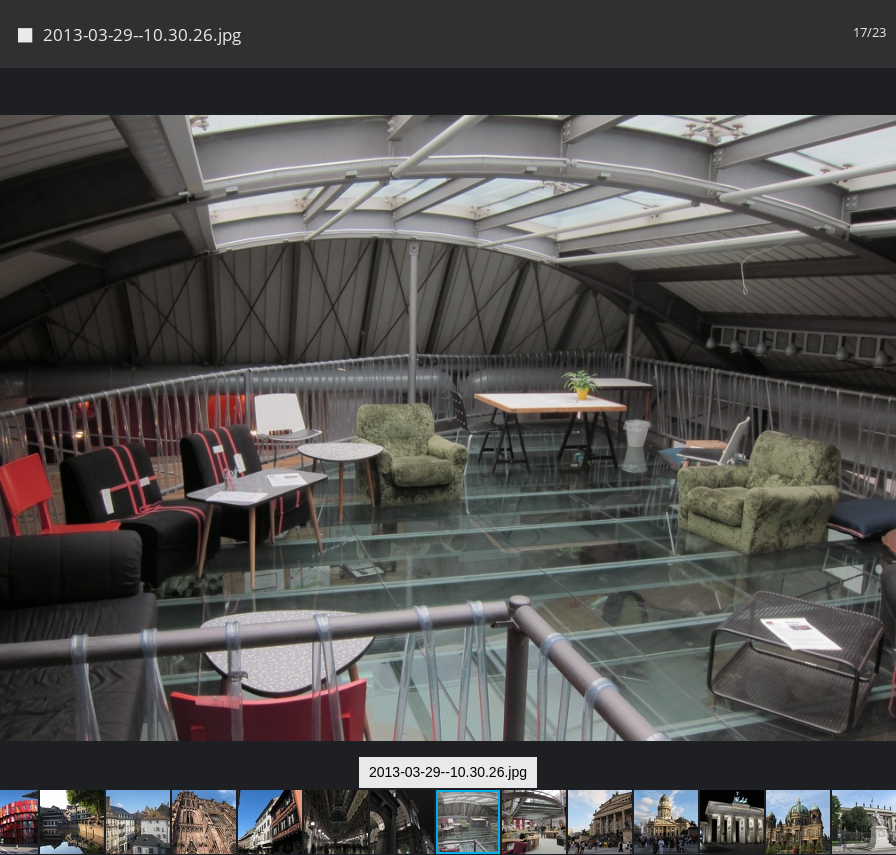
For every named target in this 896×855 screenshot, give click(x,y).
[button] (878, 120)
